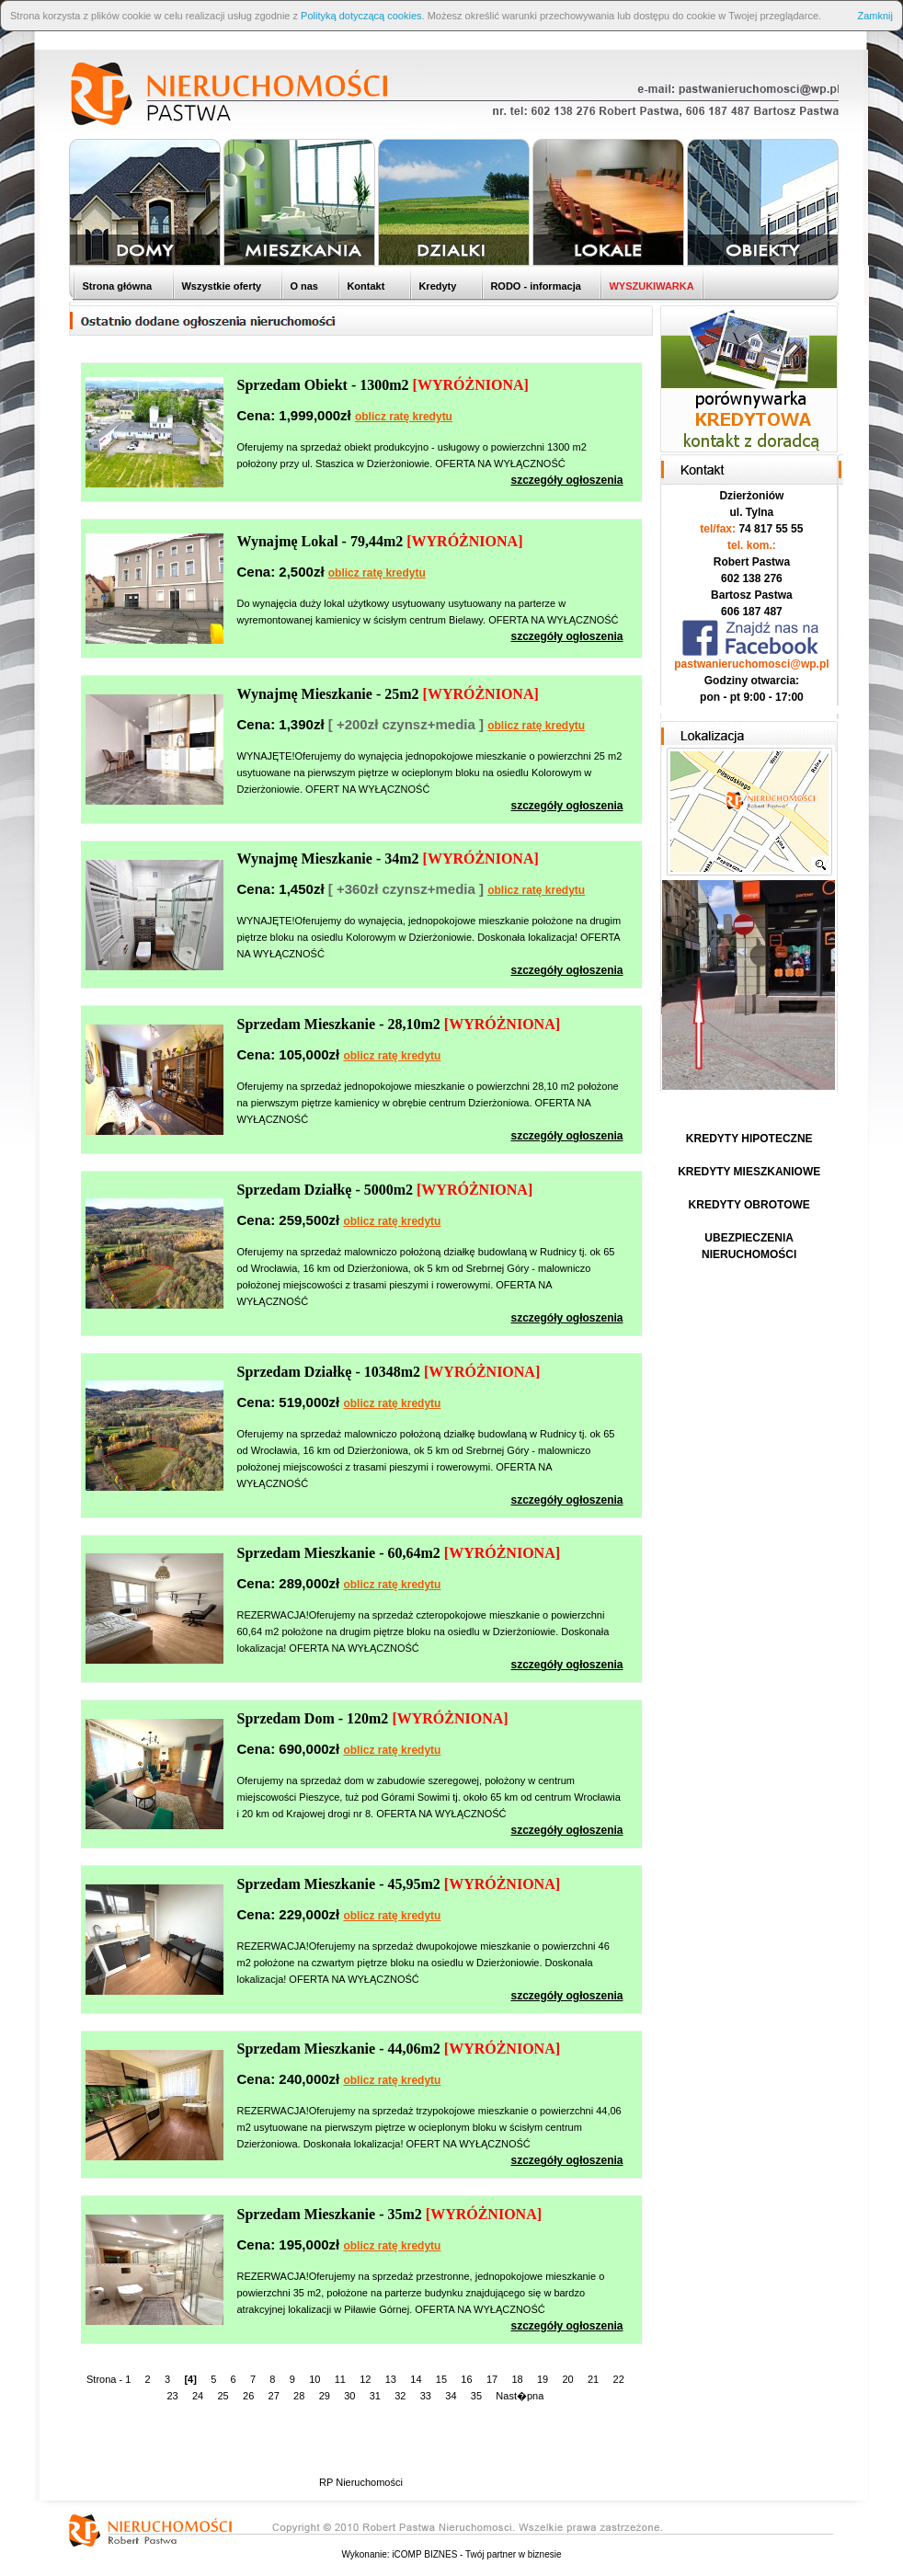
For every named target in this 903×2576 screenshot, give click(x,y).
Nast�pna (519, 2395)
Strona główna (115, 286)
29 (324, 2395)
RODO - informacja (533, 286)
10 (314, 2379)
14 (415, 2379)
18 (516, 2379)
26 (248, 2395)
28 (298, 2395)
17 (491, 2379)
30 (349, 2395)
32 (400, 2395)
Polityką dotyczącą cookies (361, 15)
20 (567, 2379)
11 (340, 2379)
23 (171, 2395)
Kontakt (364, 286)
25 (223, 2395)
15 (441, 2379)
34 (450, 2395)
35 (476, 2395)
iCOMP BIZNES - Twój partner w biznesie (476, 2554)
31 (375, 2395)
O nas (302, 286)
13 (390, 2379)
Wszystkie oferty (219, 286)
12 (365, 2379)
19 (542, 2379)
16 (466, 2379)
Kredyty (436, 286)
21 (593, 2379)
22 (618, 2379)
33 (425, 2395)
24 (197, 2395)
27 (274, 2395)
